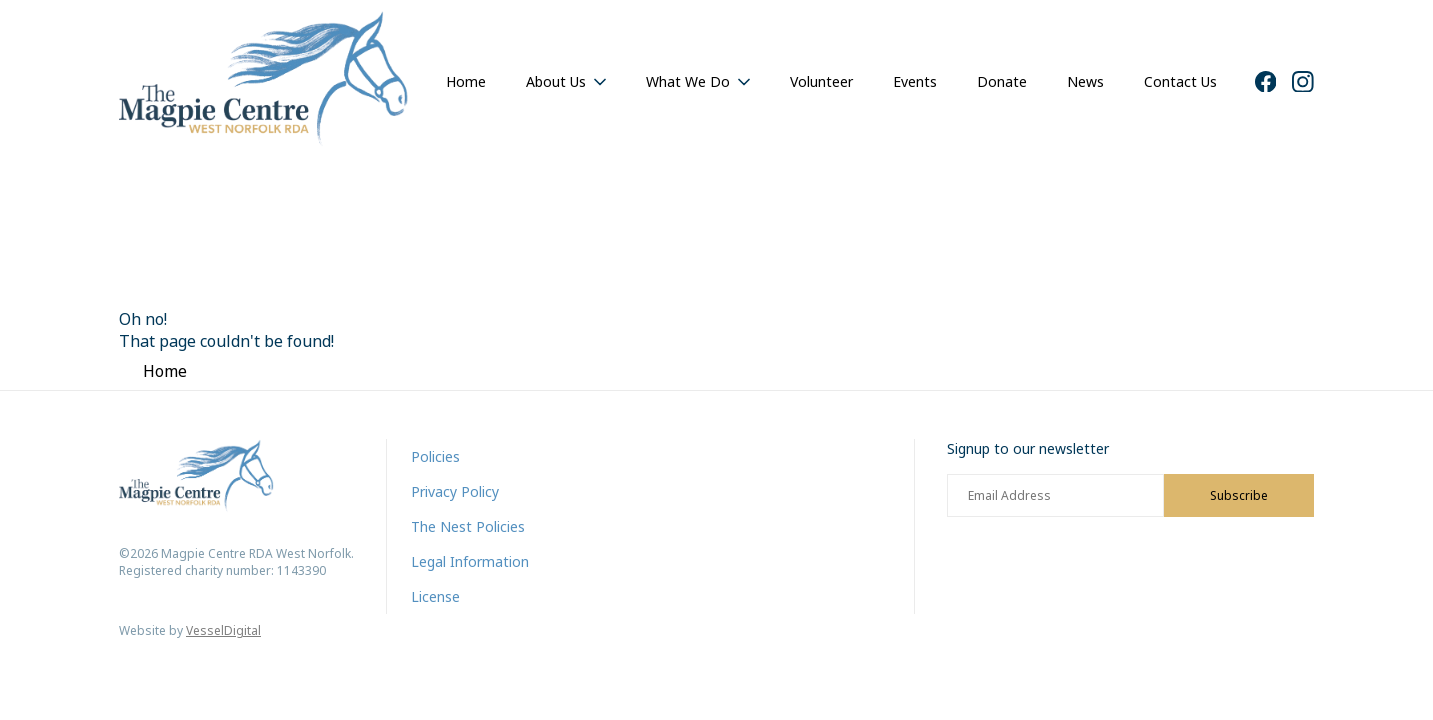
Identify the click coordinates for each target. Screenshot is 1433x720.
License (435, 596)
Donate (1002, 81)
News (1085, 81)
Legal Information (470, 561)
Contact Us (1180, 81)
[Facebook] (1266, 82)
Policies (435, 456)
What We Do (688, 81)
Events (915, 81)
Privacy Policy (455, 491)
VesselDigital (223, 630)
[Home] (264, 81)
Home (466, 81)
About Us (556, 81)
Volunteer (821, 81)
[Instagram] (1303, 82)
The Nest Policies (468, 526)
